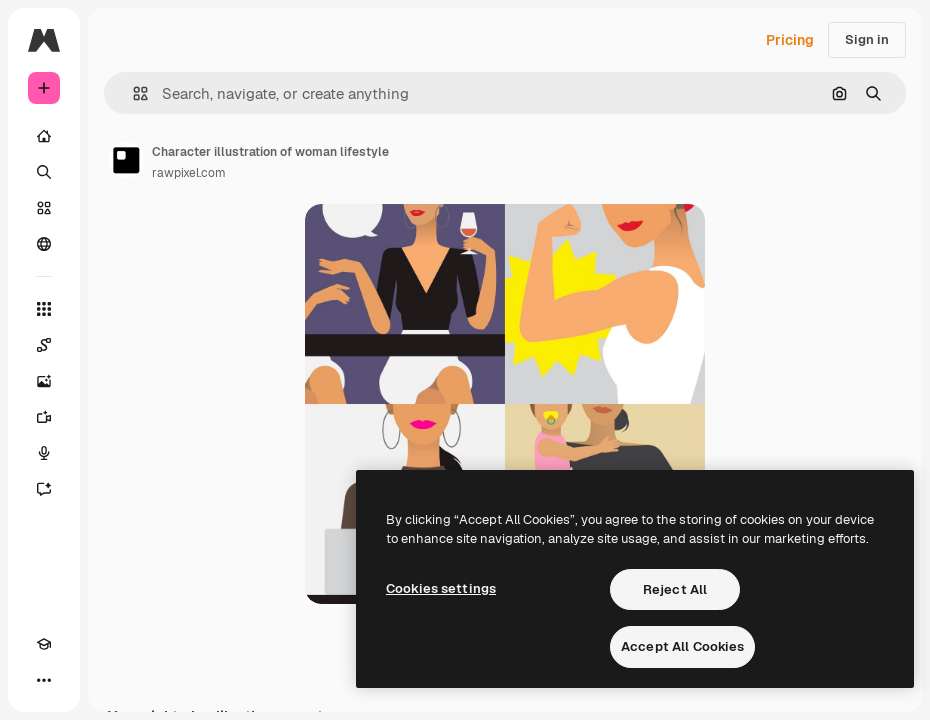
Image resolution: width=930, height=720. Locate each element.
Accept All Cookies (682, 646)
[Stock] (44, 208)
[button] (132, 93)
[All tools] (44, 309)
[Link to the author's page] (126, 160)
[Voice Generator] (44, 453)
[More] (44, 680)
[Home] (44, 136)
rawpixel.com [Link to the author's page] (189, 173)
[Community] (44, 244)
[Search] (44, 172)
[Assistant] (44, 489)
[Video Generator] (44, 417)
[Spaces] (44, 345)
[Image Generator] (44, 381)
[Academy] (44, 644)
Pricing (790, 40)
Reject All (675, 589)
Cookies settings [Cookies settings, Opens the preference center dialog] (441, 588)
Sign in (867, 39)
